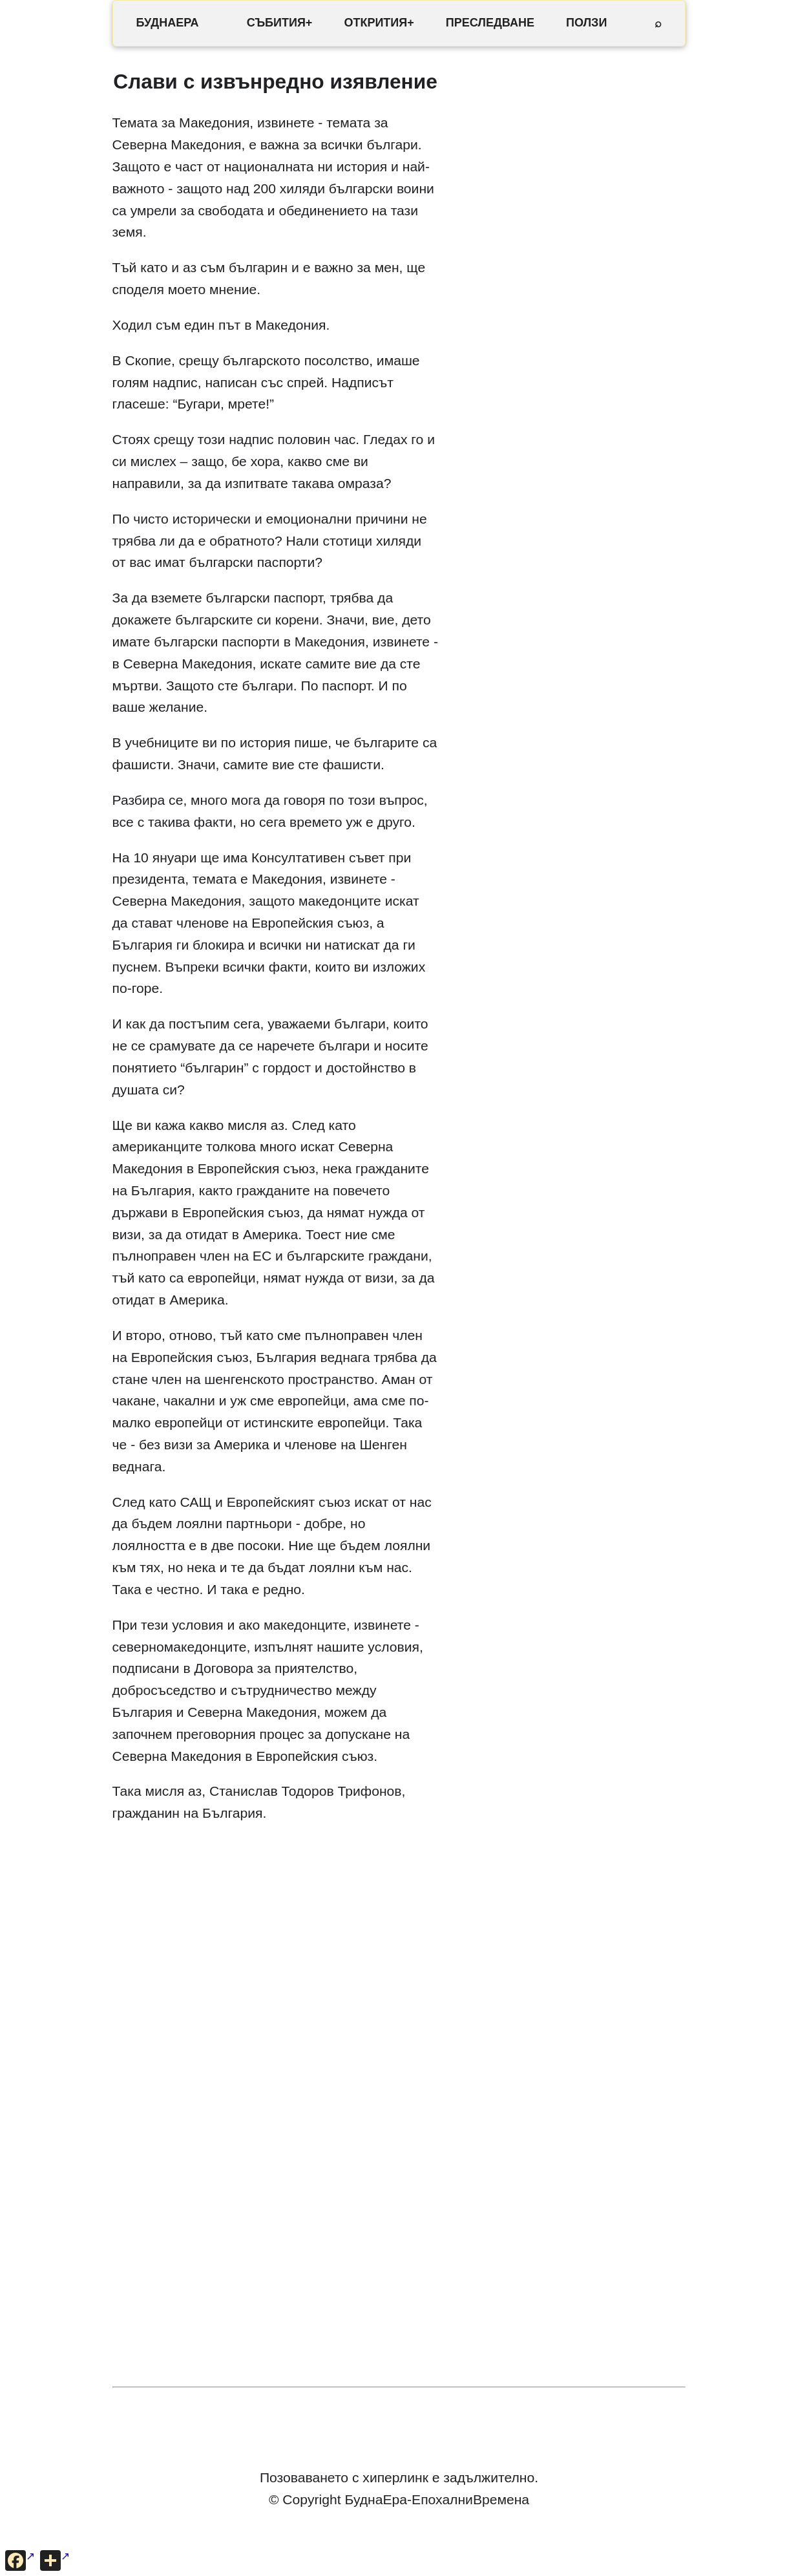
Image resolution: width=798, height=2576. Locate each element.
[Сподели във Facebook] (20, 2560)
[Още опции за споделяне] (54, 2560)
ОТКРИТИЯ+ (379, 22)
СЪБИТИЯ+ (280, 22)
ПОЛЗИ (586, 22)
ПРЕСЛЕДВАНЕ (490, 22)
